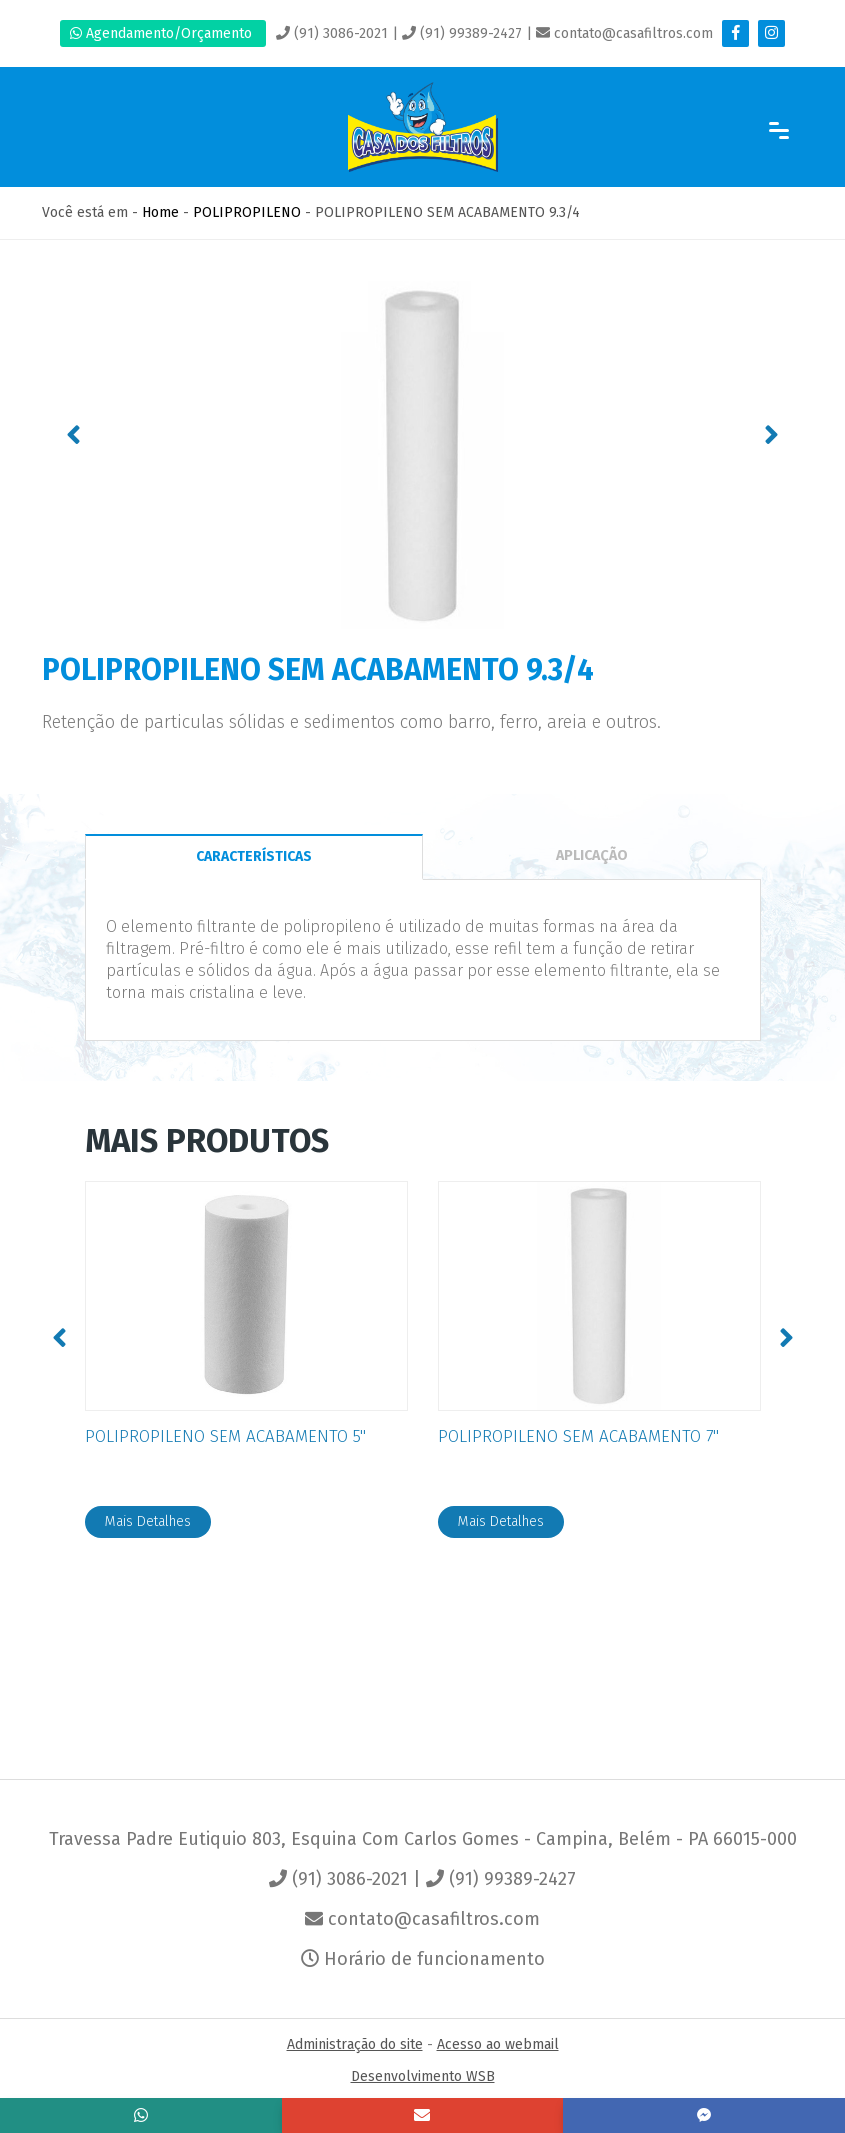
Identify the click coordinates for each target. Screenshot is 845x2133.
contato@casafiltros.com (624, 33)
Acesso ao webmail (498, 2044)
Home (160, 212)
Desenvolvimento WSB (423, 2076)
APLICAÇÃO (592, 855)
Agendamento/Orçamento (163, 33)
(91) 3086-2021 (332, 33)
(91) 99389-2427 (462, 33)
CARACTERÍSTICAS (254, 856)
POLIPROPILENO (247, 212)
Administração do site (355, 2044)
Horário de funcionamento (423, 1959)
